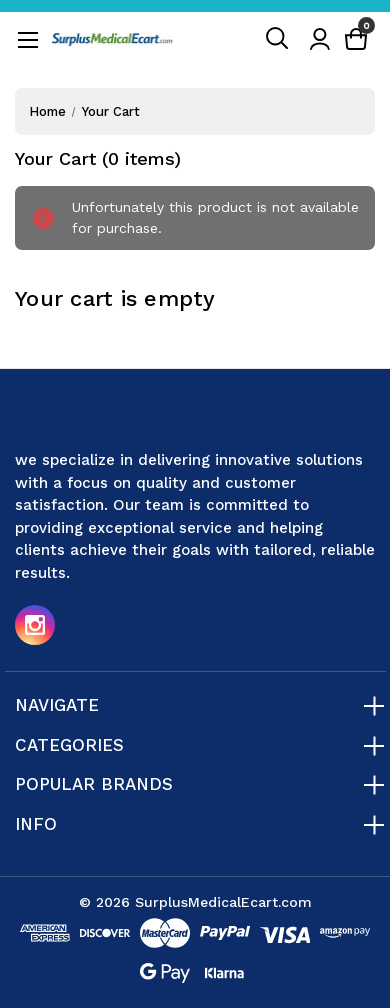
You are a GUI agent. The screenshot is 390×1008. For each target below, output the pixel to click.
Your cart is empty (115, 298)
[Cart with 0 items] (356, 39)
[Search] (278, 39)
